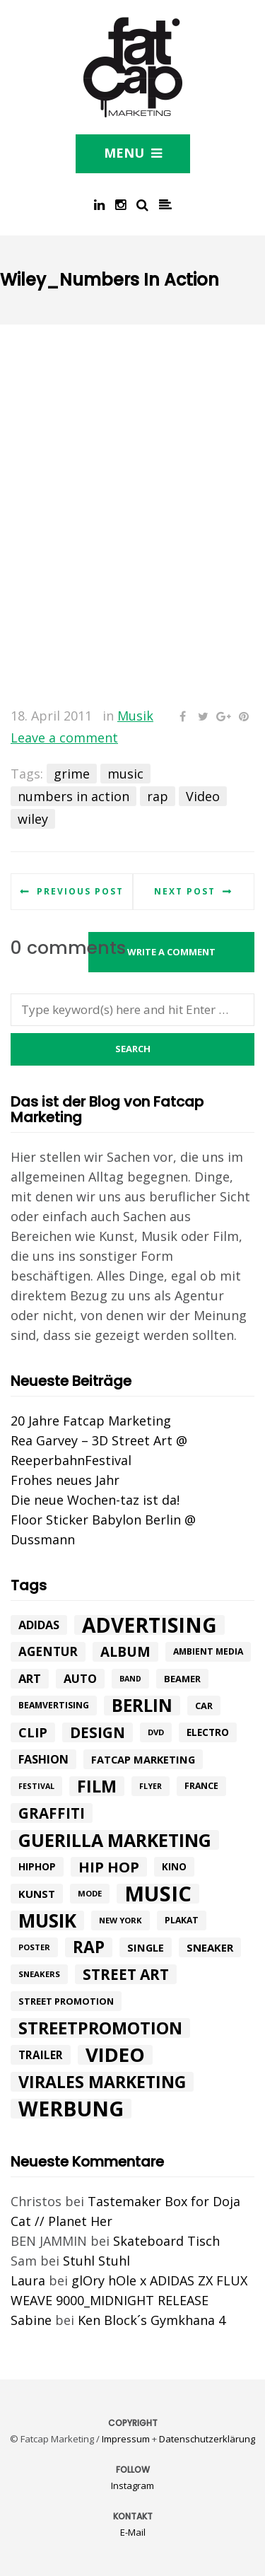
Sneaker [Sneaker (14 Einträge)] (210, 1947)
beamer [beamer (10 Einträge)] (182, 1678)
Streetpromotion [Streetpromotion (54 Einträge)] (100, 2028)
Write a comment (171, 951)
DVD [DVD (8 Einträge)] (156, 1732)
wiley (33, 818)
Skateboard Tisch (166, 2240)
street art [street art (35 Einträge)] (126, 1974)
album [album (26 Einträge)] (125, 1652)
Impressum (126, 2438)
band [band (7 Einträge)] (130, 1679)
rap (157, 796)
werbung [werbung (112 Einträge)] (71, 2109)
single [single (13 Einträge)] (145, 1947)
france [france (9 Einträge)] (201, 1786)
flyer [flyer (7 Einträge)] (150, 1786)
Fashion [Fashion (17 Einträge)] (43, 1759)
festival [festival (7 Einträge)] (36, 1786)
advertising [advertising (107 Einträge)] (149, 1625)
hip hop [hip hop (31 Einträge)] (108, 1867)
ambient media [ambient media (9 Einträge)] (208, 1651)
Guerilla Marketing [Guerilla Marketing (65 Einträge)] (114, 1840)
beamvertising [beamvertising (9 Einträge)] (53, 1705)
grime (72, 773)
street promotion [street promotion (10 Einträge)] (66, 2001)
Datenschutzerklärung (207, 2438)
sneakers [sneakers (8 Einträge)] (39, 1974)
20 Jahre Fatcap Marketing (91, 1420)
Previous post (80, 891)
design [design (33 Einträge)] (97, 1732)
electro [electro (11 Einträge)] (208, 1732)
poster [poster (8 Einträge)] (34, 1947)
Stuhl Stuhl (96, 2260)
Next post (185, 891)
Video (203, 796)
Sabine (31, 2320)
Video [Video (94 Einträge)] (115, 2055)
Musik (135, 715)
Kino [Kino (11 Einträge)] (174, 1866)
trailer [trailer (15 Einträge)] (40, 2055)
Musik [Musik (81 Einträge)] (47, 1920)
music (125, 773)
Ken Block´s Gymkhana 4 (151, 2320)
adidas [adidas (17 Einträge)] (38, 1625)
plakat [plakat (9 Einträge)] (182, 1920)
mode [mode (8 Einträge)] (90, 1893)
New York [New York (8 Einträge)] (120, 1920)
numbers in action (73, 796)
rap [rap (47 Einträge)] (89, 1947)
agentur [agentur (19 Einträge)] (48, 1651)
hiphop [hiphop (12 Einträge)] (37, 1866)
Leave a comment (64, 737)
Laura (28, 2280)
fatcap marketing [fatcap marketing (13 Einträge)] (143, 1759)
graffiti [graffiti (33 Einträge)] (51, 1813)
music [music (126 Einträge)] (158, 1894)
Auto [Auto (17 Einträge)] (80, 1678)
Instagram (132, 2485)
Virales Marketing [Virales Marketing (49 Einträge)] (102, 2082)
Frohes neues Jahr (65, 1479)
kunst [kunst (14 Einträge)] (36, 1894)
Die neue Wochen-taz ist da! (95, 1499)
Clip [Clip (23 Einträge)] (32, 1732)
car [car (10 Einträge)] (204, 1705)
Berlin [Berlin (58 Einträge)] (142, 1705)
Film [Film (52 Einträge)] (97, 1786)
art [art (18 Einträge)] (29, 1678)
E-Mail (133, 2532)
